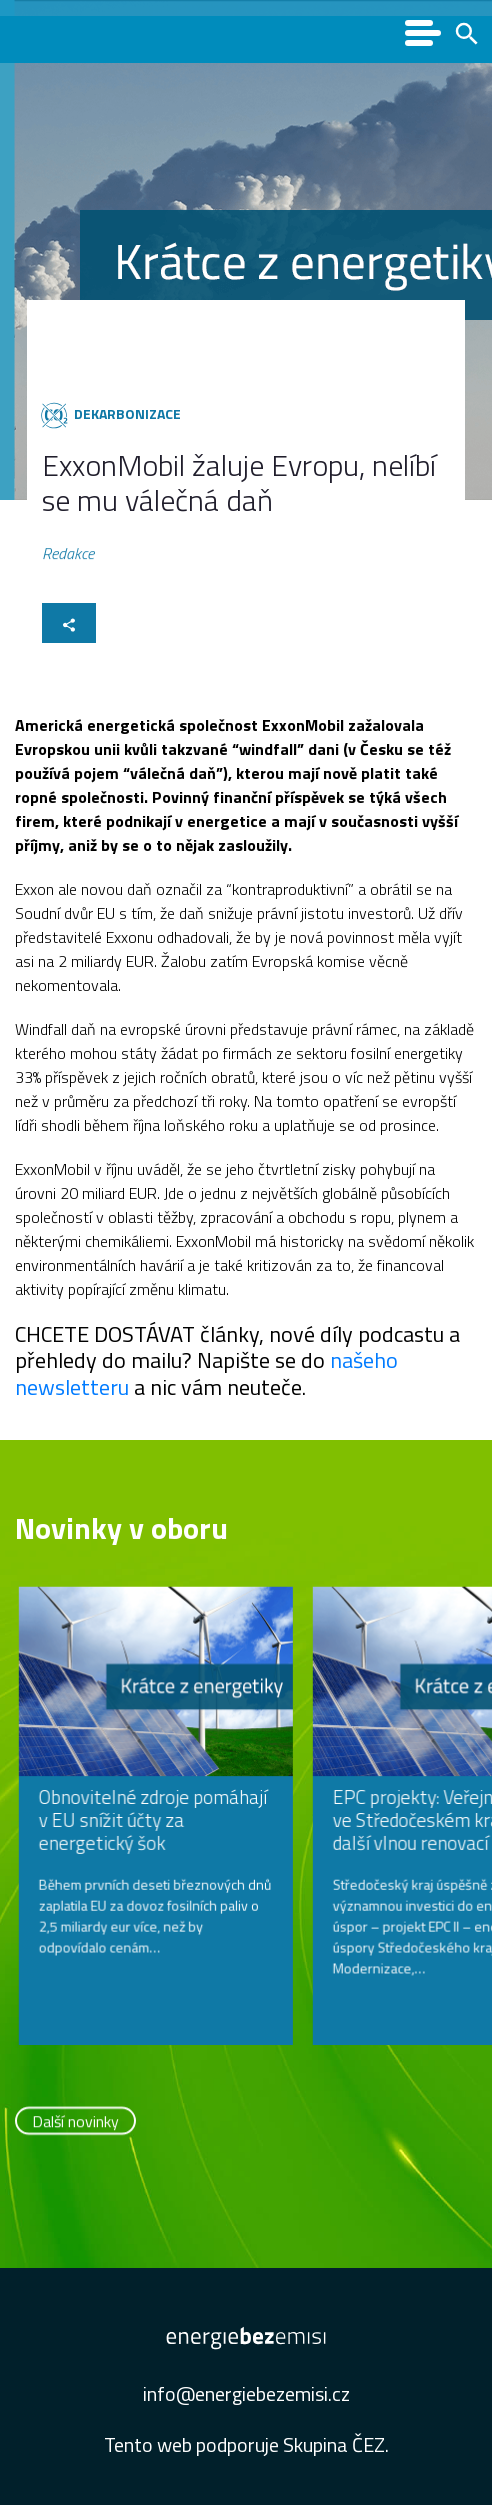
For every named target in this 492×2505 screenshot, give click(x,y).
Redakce (68, 554)
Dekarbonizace (127, 413)
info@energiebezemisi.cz (246, 2393)
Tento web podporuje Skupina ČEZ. (246, 2444)
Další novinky (75, 2124)
